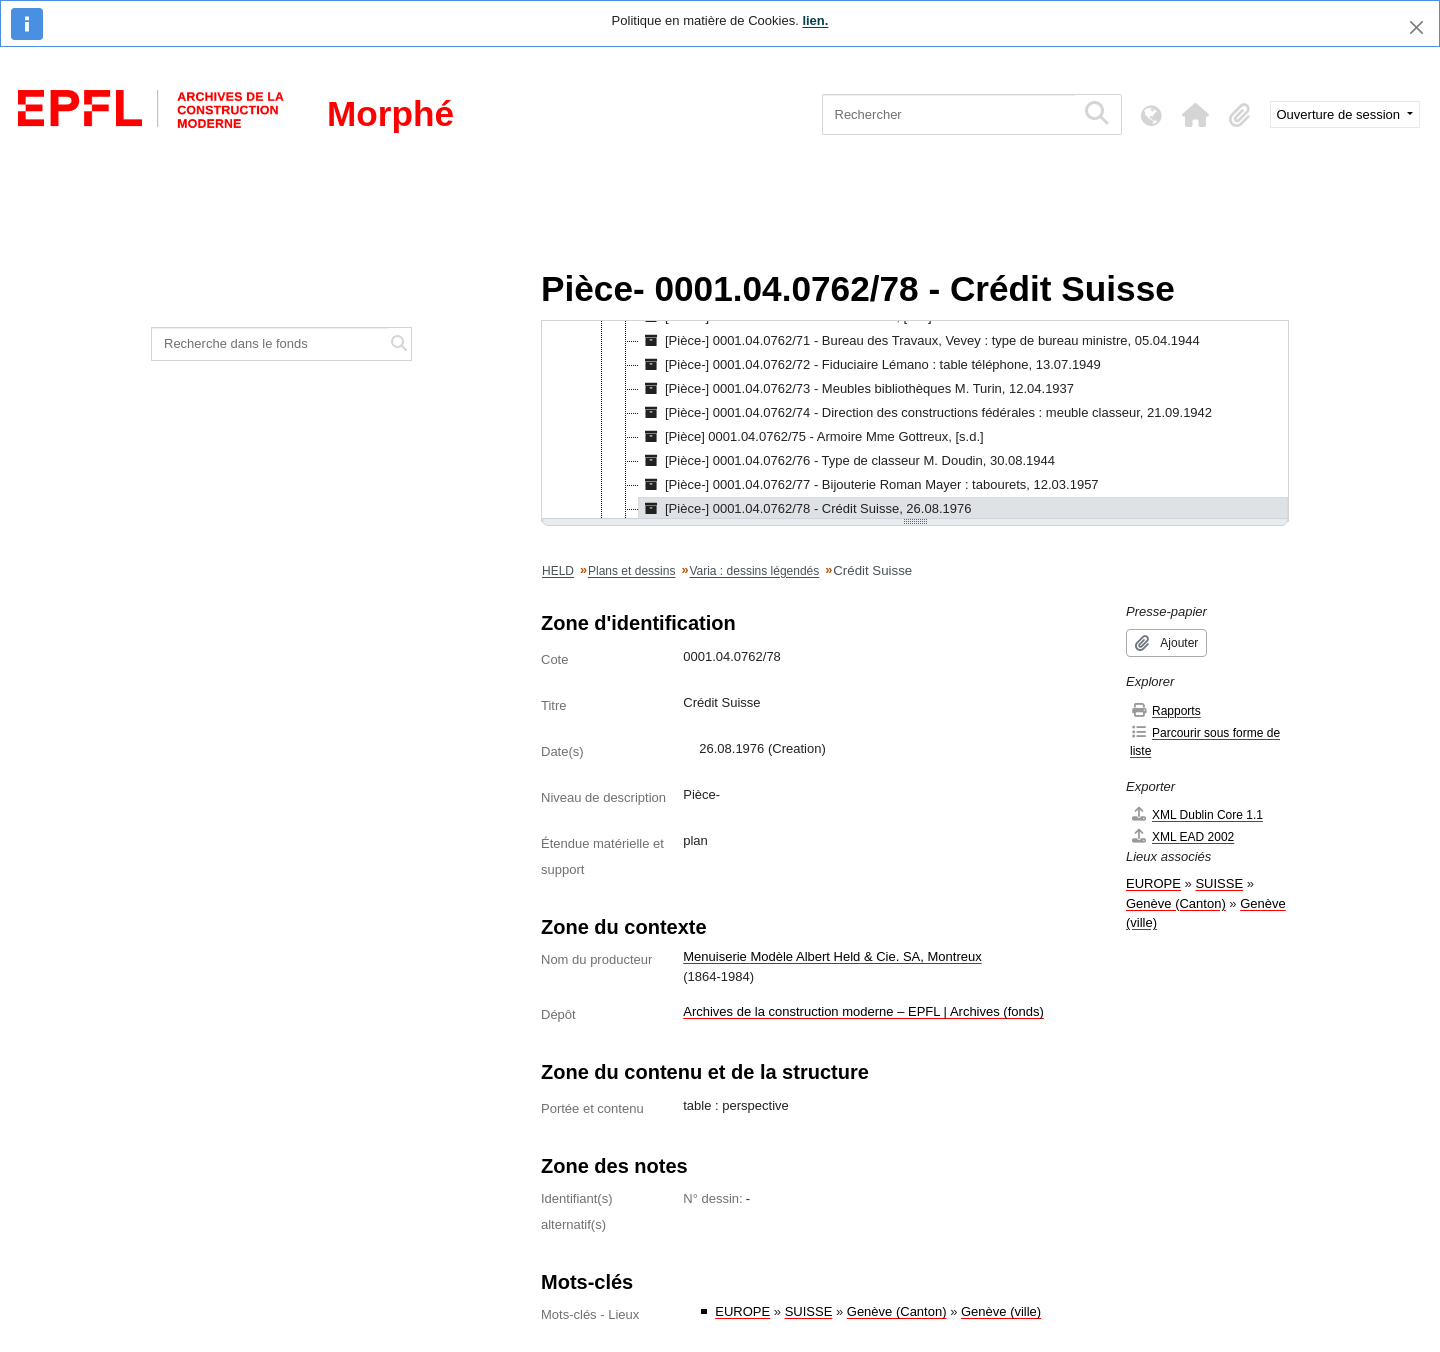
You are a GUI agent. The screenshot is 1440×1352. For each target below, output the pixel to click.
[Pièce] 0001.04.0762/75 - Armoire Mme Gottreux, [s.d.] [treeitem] (811, 437)
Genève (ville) (1001, 1311)
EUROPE (742, 1311)
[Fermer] (1416, 27)
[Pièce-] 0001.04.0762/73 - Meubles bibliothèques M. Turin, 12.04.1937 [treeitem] (856, 389)
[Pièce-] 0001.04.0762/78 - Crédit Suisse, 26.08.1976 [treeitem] (805, 509)
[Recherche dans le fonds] (270, 344)
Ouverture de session (1340, 114)
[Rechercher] (948, 114)
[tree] (915, 421)
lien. (815, 20)
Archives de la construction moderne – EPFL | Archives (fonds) (863, 1011)
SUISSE (809, 1311)
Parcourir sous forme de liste (1205, 741)
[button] (1196, 115)
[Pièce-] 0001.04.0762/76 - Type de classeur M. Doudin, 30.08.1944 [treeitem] (847, 461)
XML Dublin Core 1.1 (1196, 814)
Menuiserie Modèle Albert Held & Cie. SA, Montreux (832, 956)
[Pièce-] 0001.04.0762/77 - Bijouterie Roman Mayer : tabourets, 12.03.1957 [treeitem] (869, 485)
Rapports (1165, 710)
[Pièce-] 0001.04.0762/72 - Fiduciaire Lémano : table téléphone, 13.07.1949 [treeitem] (870, 365)
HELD (558, 571)
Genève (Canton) (897, 1311)
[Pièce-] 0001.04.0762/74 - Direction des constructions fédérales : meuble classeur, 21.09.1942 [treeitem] (925, 413)
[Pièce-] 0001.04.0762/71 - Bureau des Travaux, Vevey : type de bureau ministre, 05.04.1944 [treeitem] (919, 341)
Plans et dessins (631, 571)
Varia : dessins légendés (754, 571)
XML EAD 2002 (1182, 836)
